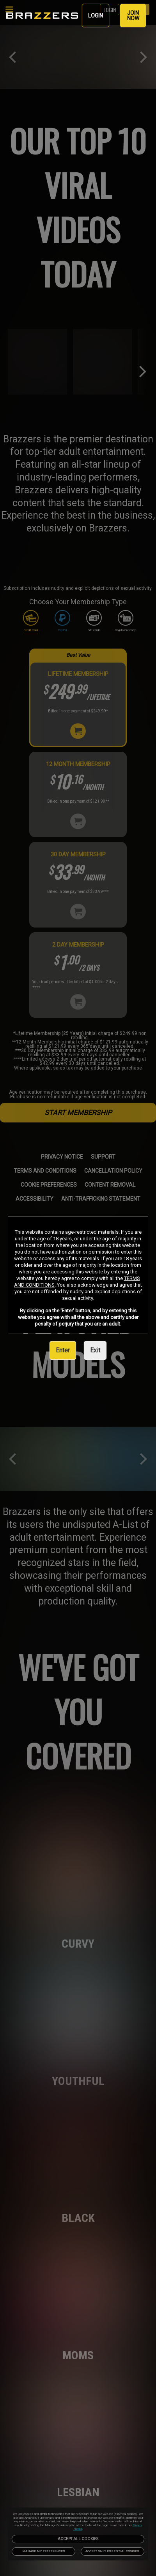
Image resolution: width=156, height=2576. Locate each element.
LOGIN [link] (95, 15)
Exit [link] (95, 1350)
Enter (63, 1350)
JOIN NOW (133, 15)
